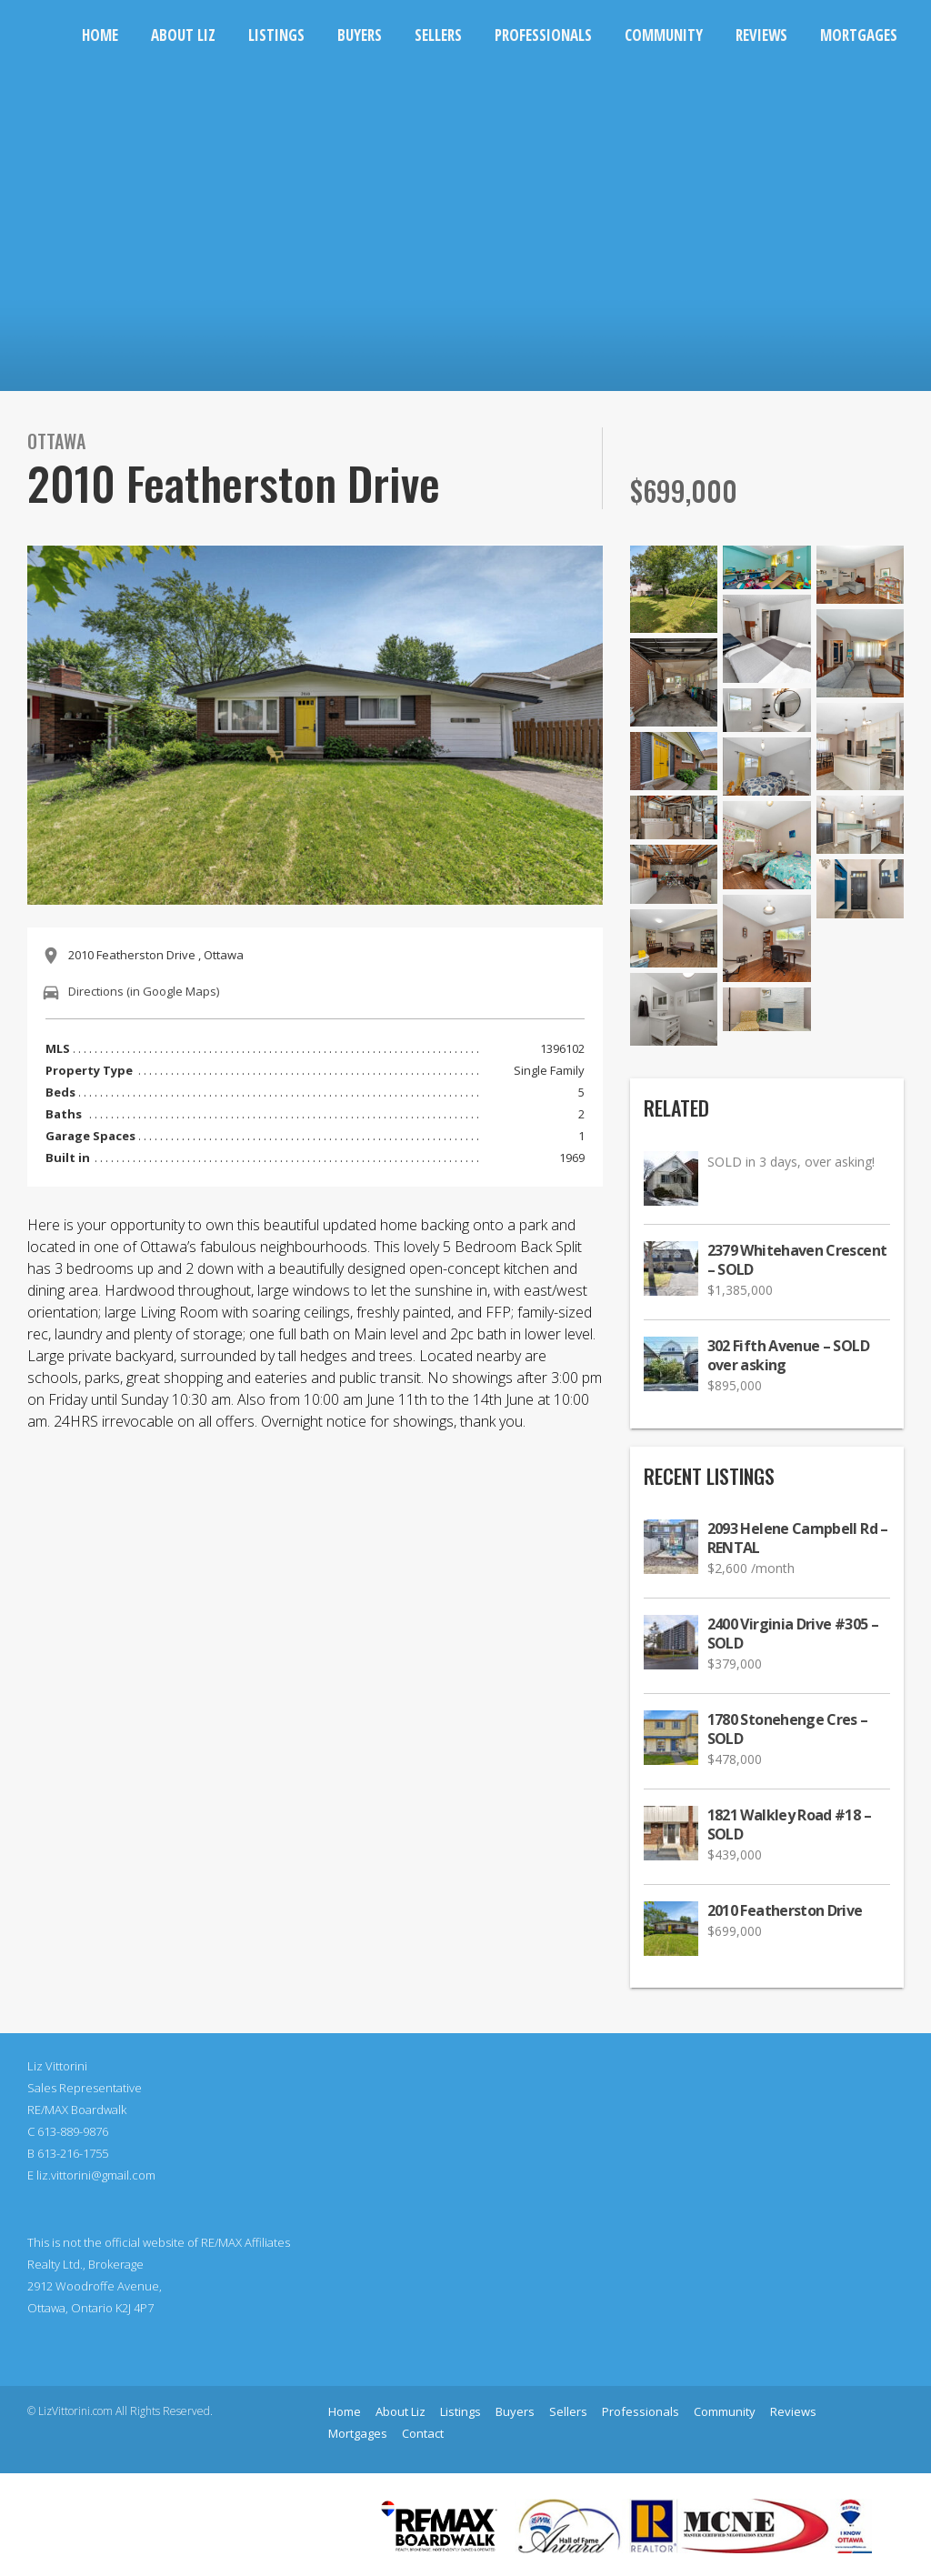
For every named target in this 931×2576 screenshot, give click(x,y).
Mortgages (858, 35)
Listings (276, 35)
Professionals (543, 35)
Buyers (359, 35)
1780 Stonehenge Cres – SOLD (787, 1729)
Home (100, 35)
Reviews (761, 35)
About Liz (183, 35)
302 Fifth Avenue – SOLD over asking (788, 1356)
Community (664, 35)
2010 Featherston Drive (785, 1910)
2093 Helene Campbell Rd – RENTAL (797, 1538)
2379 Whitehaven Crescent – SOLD (797, 1260)
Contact (423, 2433)
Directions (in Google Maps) (143, 991)
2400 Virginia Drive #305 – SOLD (792, 1634)
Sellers (438, 35)
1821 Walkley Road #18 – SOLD (789, 1825)
